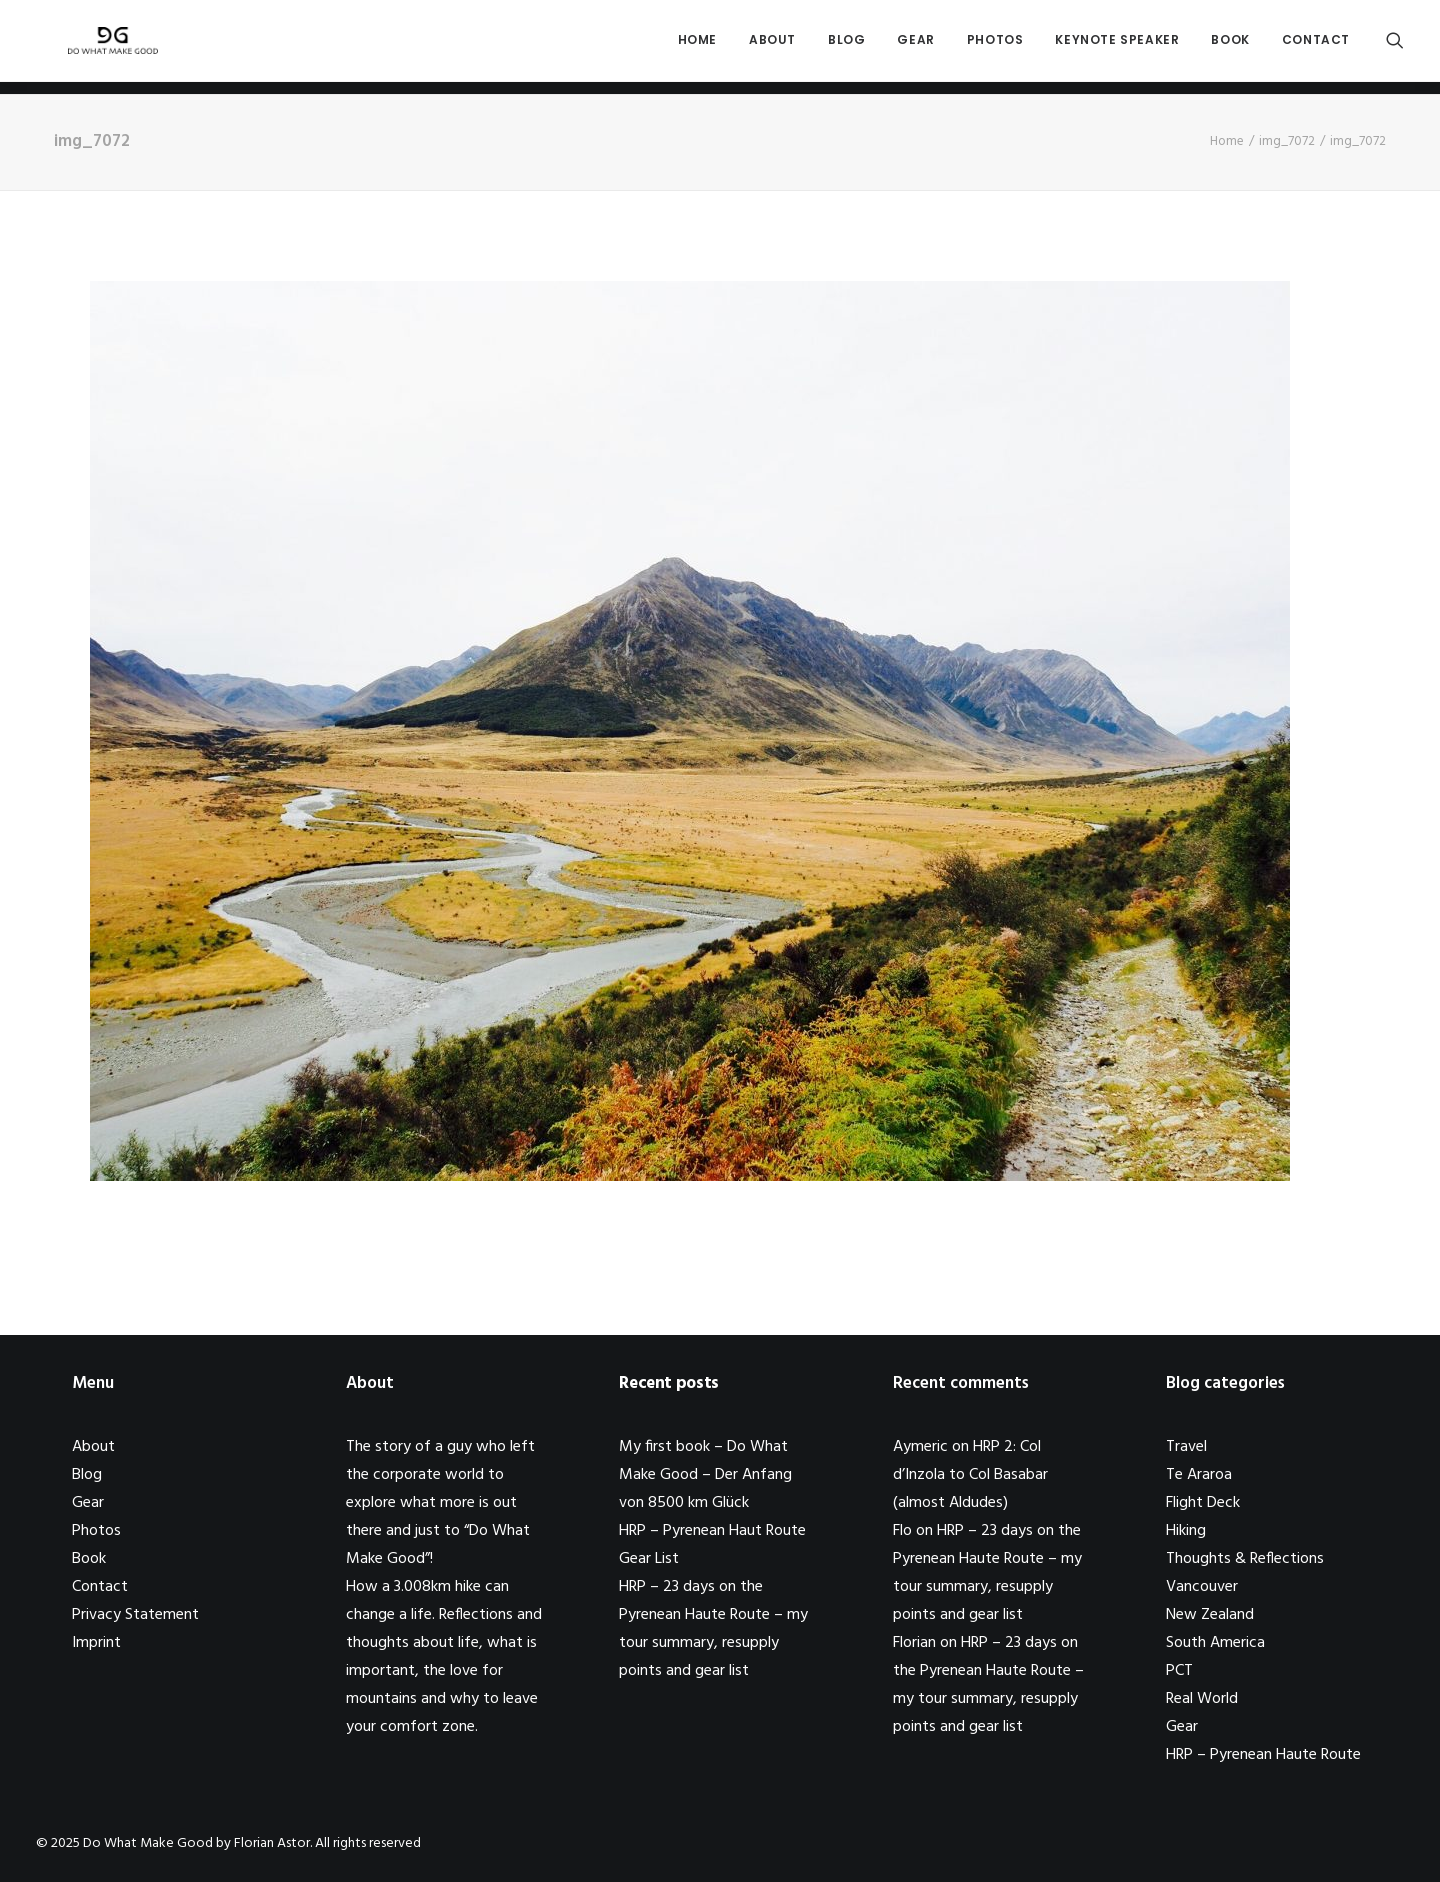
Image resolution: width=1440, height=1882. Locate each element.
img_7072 (1287, 141)
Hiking (1186, 1531)
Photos (995, 46)
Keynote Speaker (1117, 46)
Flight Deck (1203, 1503)
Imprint (96, 1643)
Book (1230, 46)
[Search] (1395, 47)
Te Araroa (1199, 1475)
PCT (1179, 1671)
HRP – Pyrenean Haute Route (1263, 1755)
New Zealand (1210, 1615)
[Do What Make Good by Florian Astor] (103, 47)
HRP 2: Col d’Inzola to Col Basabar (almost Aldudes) (970, 1475)
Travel (1186, 1447)
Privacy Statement (135, 1615)
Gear (915, 46)
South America (1215, 1643)
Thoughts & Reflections (1245, 1559)
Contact (1316, 46)
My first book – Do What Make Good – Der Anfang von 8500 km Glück (705, 1475)
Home (697, 46)
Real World (1202, 1699)
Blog (846, 46)
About (772, 46)
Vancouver (1202, 1587)
